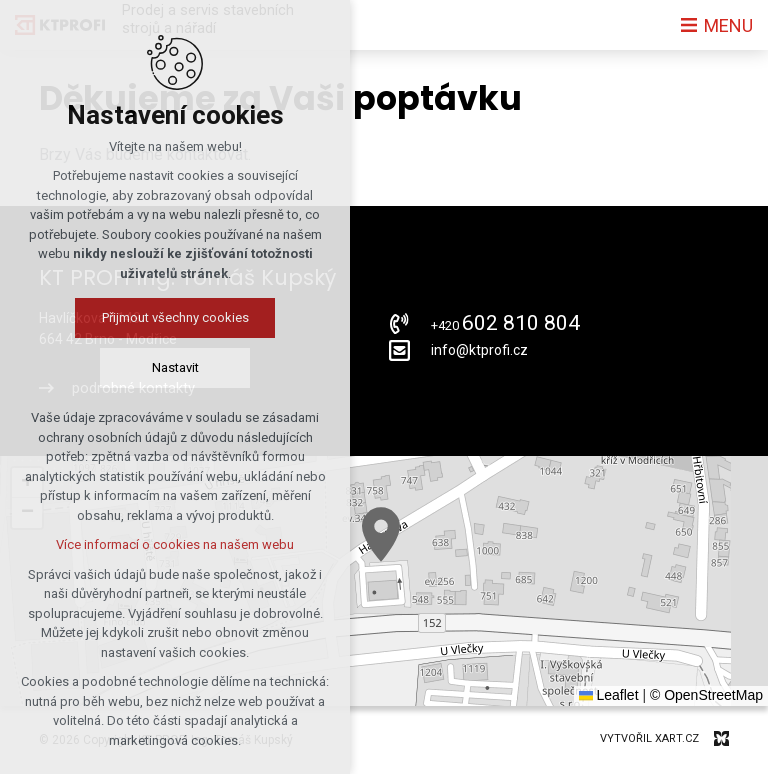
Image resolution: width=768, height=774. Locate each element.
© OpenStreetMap (706, 695)
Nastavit (175, 367)
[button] (381, 534)
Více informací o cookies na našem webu (175, 544)
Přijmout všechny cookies (175, 317)
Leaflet (609, 695)
